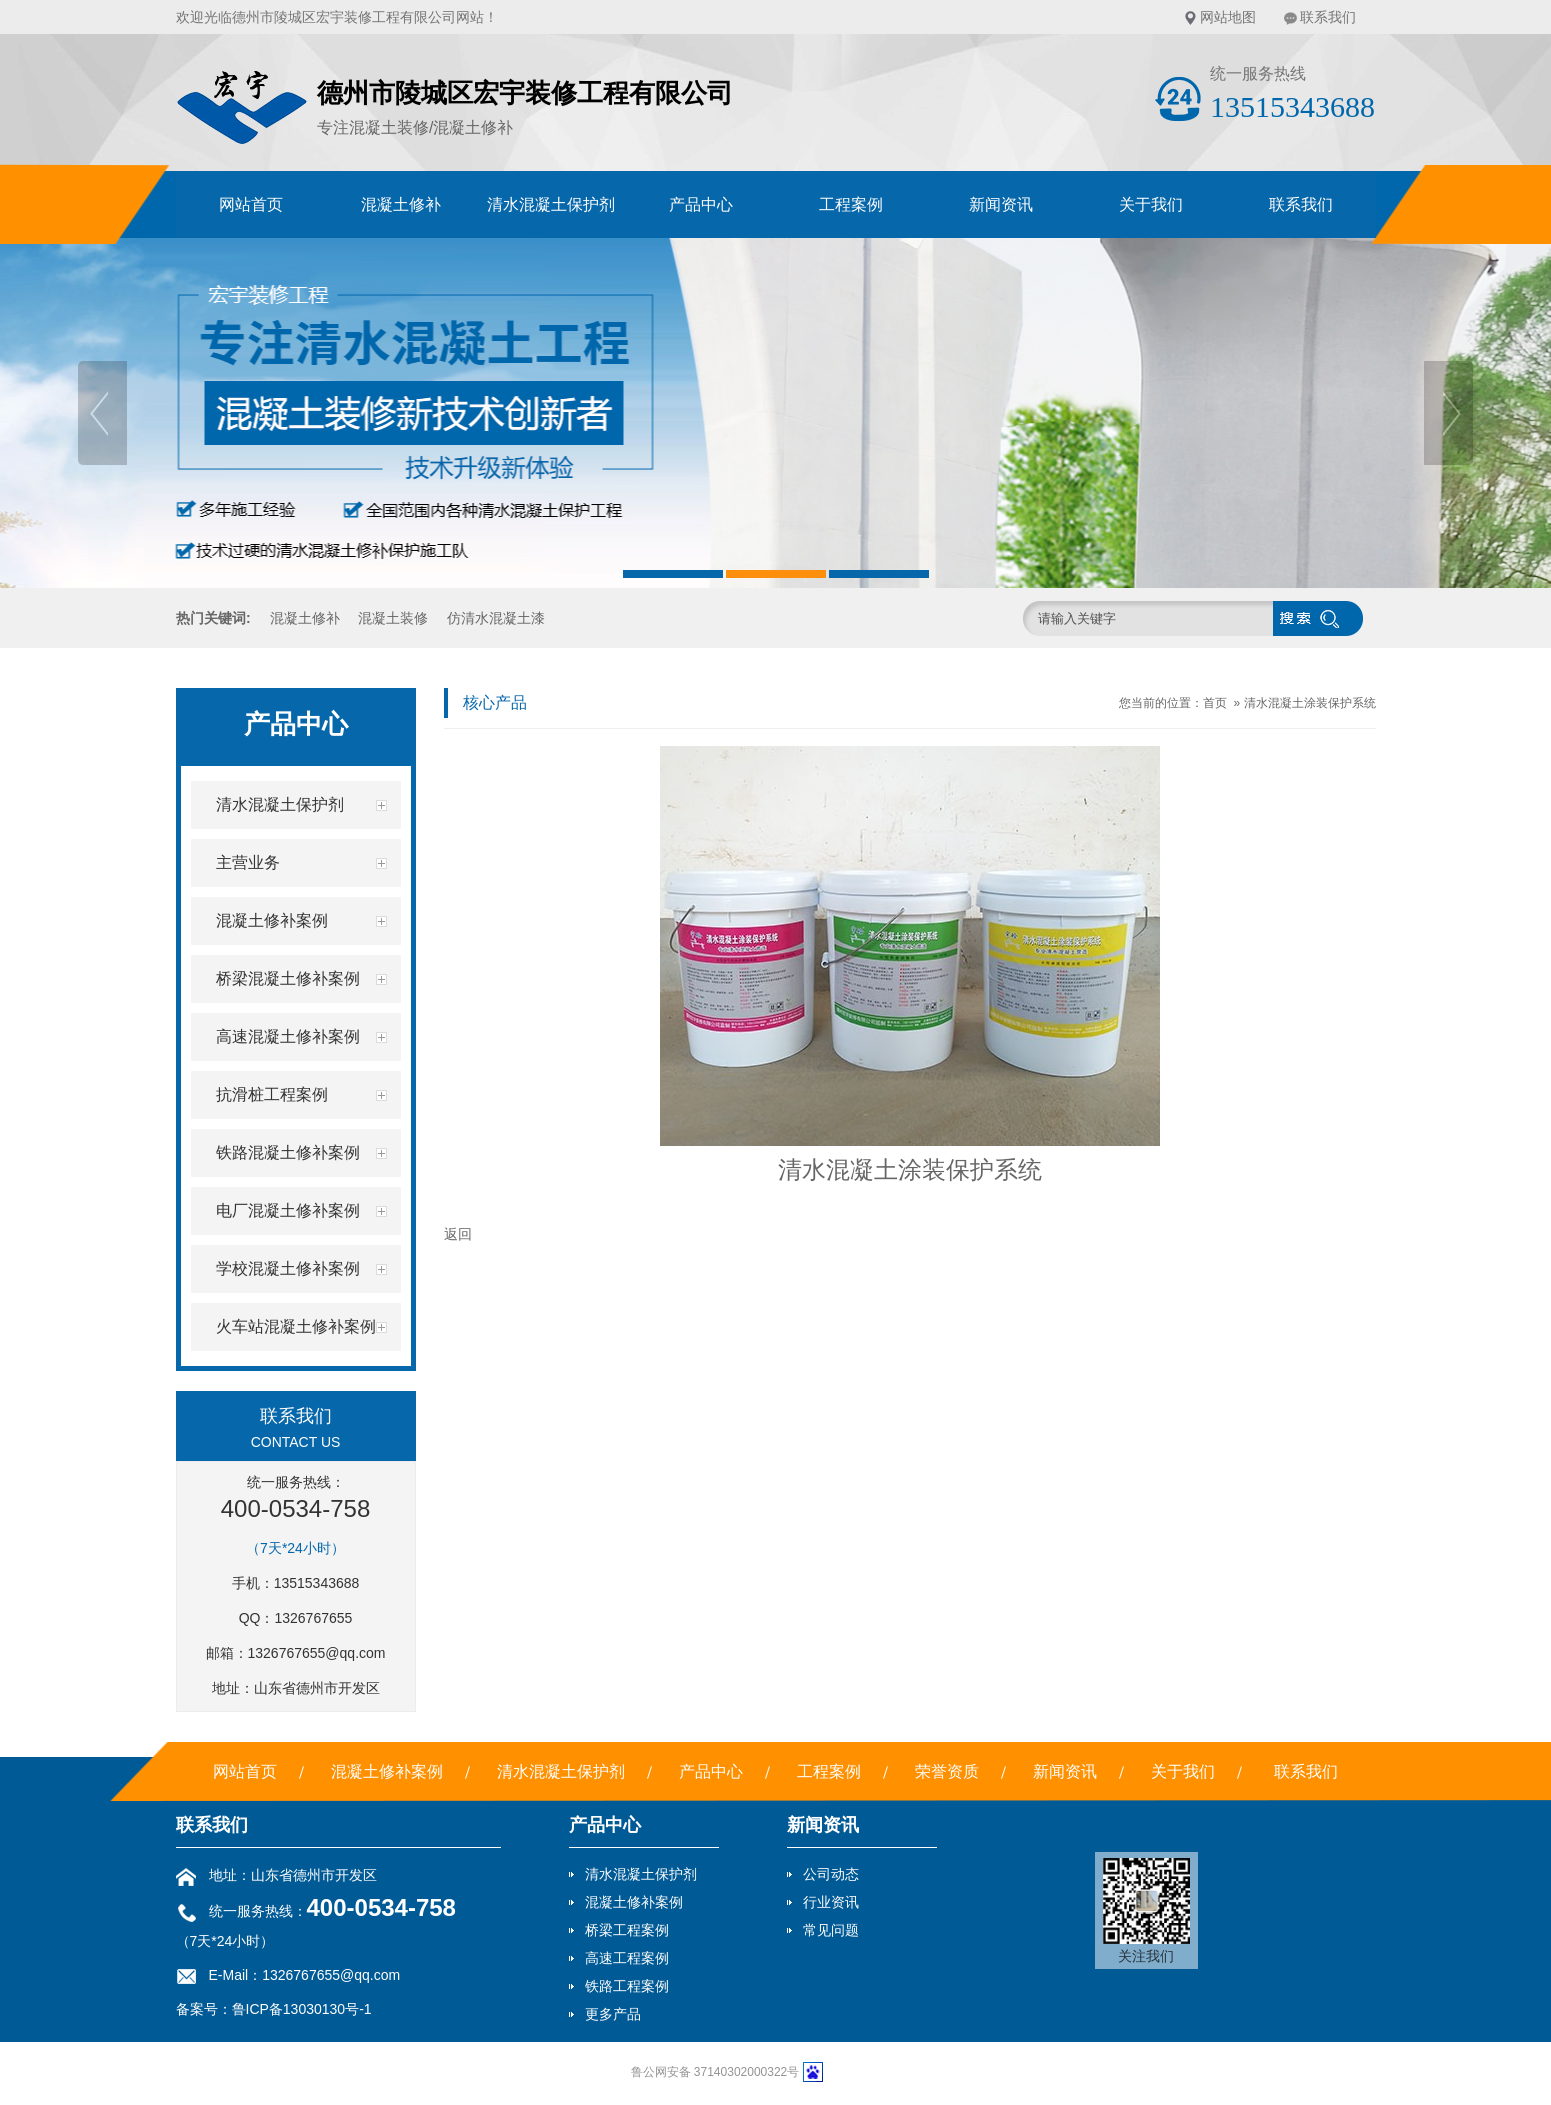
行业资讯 (831, 1902)
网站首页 (251, 204)
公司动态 (831, 1874)
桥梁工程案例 (627, 1930)
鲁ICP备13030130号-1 (302, 2009)
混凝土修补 (401, 204)
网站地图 (1228, 17)
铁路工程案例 (627, 1986)
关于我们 (1151, 204)
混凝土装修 (393, 618)
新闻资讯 (1001, 204)
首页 (1215, 703)
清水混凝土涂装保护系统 (1310, 703)
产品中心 (701, 204)
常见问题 (831, 1930)
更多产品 (613, 2014)
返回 (458, 1234)
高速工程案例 (627, 1958)
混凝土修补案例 (387, 1771)
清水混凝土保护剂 (551, 204)
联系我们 (1328, 17)
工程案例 (851, 204)
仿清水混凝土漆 (496, 618)
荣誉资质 (947, 1771)
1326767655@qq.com (317, 1653)
